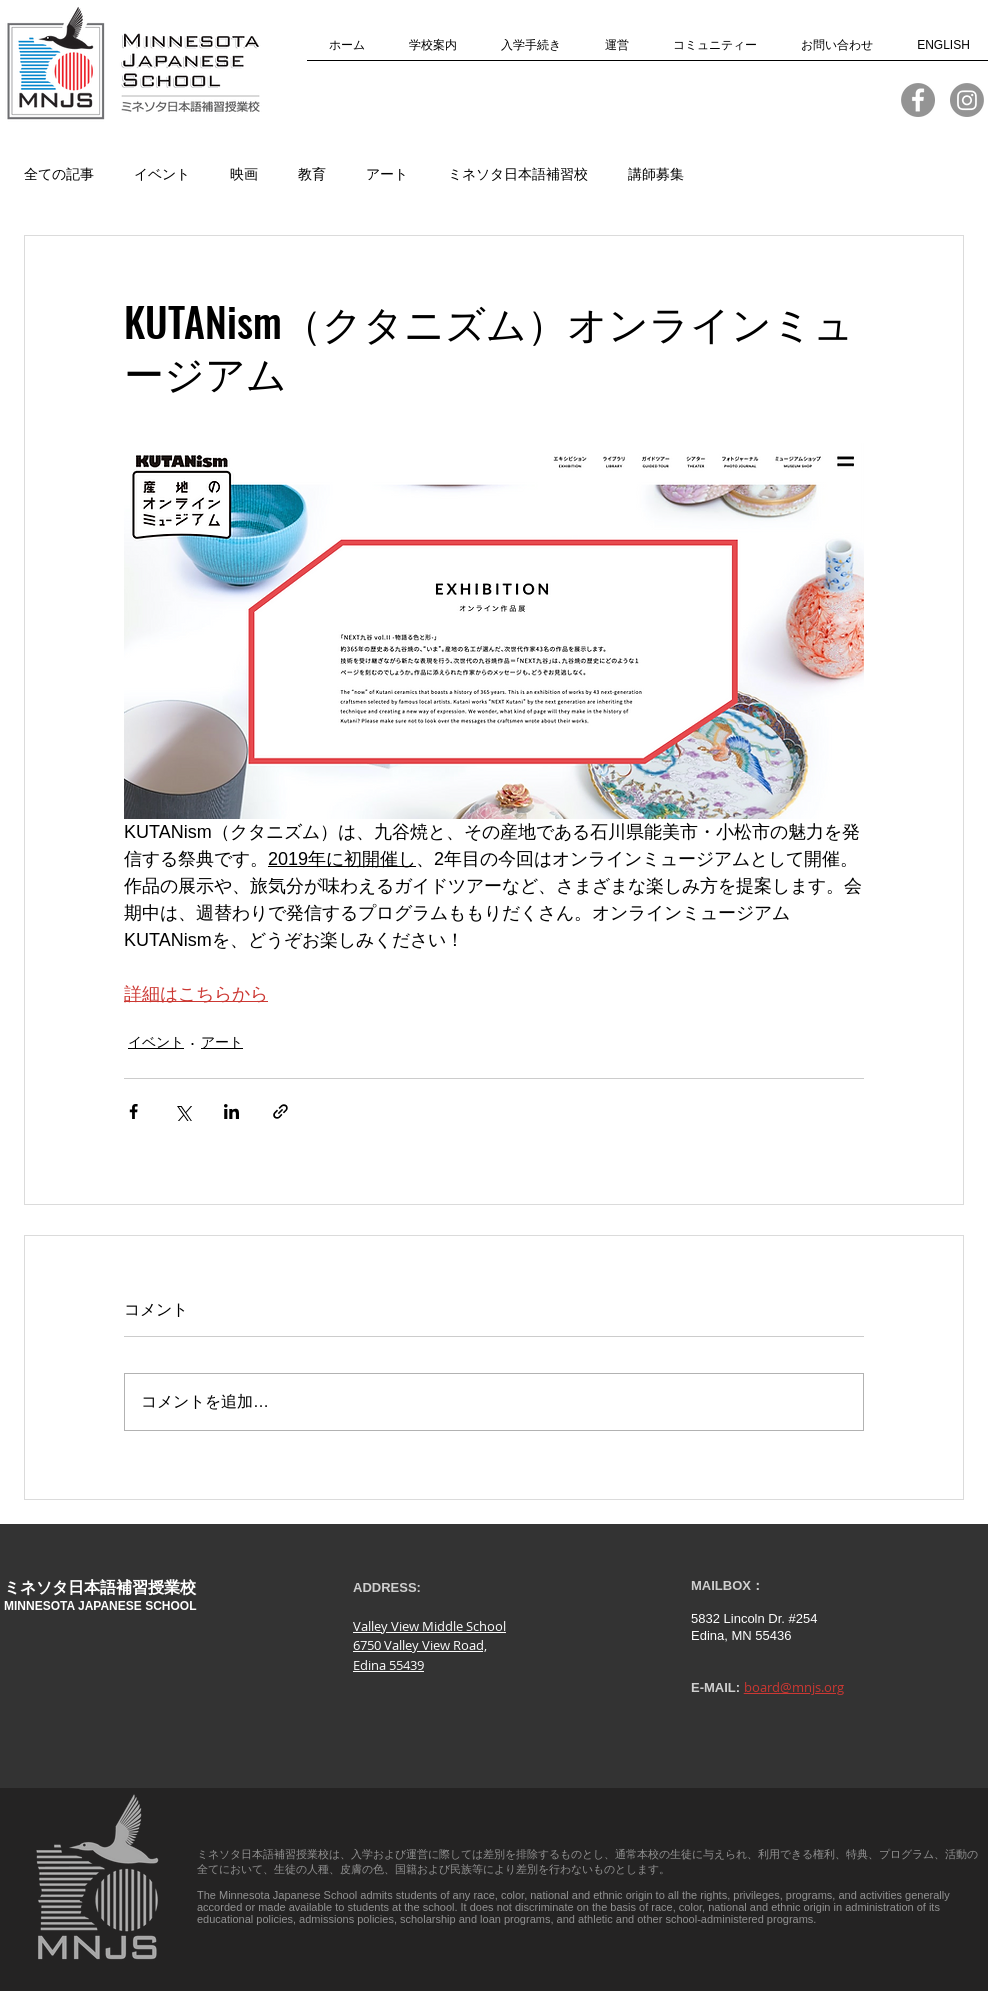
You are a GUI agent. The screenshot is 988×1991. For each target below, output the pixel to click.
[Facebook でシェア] (133, 1111)
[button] (433, 51)
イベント (162, 174)
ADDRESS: (387, 1587)
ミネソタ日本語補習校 (518, 174)
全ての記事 (59, 174)
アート (387, 174)
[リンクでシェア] (280, 1111)
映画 (244, 174)
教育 (312, 174)
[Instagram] (967, 100)
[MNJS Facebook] (918, 100)
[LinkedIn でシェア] (231, 1111)
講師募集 (656, 174)
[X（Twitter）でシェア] (182, 1111)
